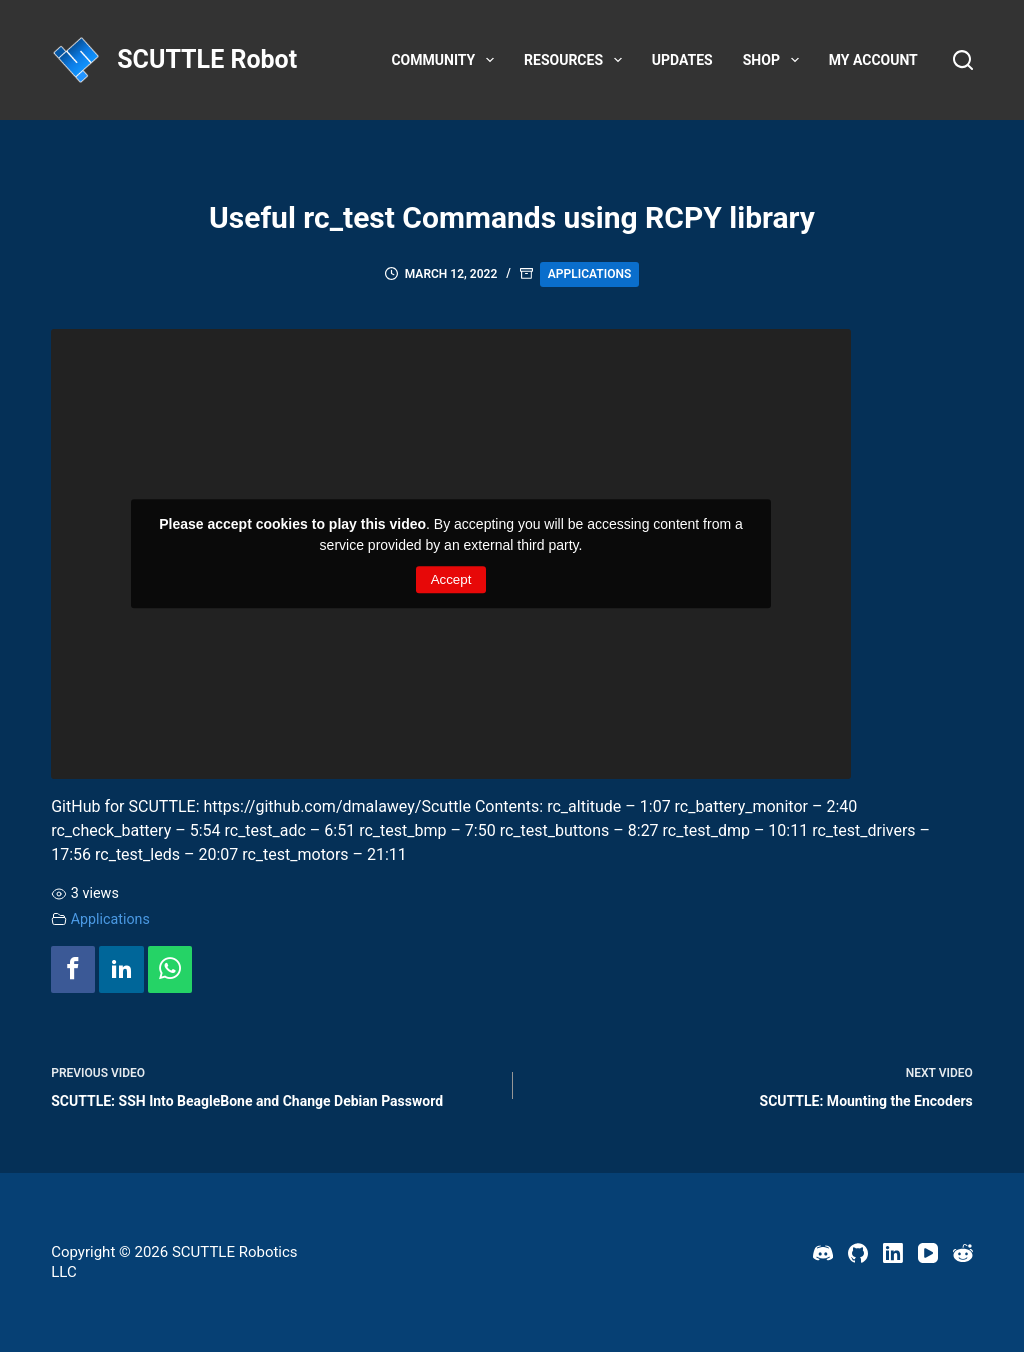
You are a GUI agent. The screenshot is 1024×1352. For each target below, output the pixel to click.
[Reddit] (963, 1253)
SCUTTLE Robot (207, 59)
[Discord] (823, 1253)
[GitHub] (858, 1253)
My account (873, 60)
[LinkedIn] (893, 1253)
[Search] (963, 60)
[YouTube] (928, 1253)
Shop (775, 60)
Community (446, 60)
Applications (589, 274)
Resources (577, 60)
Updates (682, 60)
